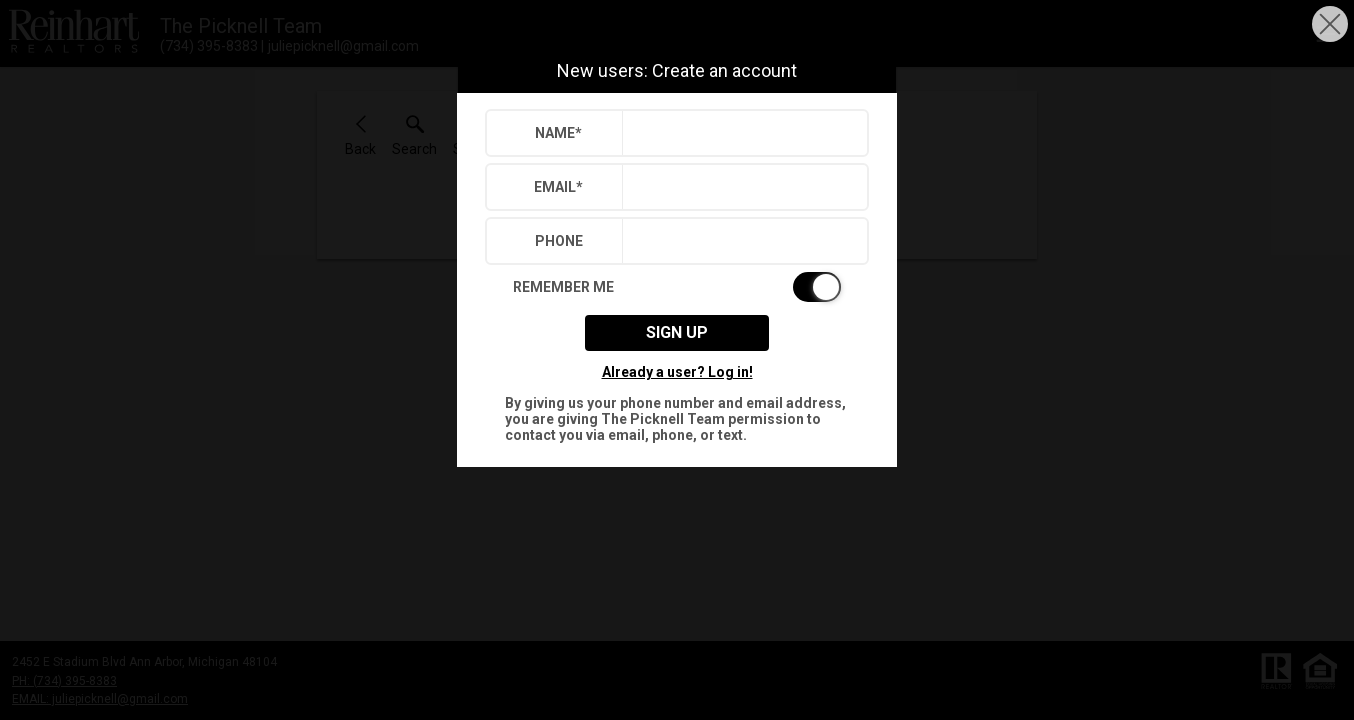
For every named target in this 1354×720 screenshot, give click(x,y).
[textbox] (740, 133)
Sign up (677, 332)
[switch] (677, 287)
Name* (558, 133)
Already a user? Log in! (677, 372)
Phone (559, 241)
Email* (558, 187)
